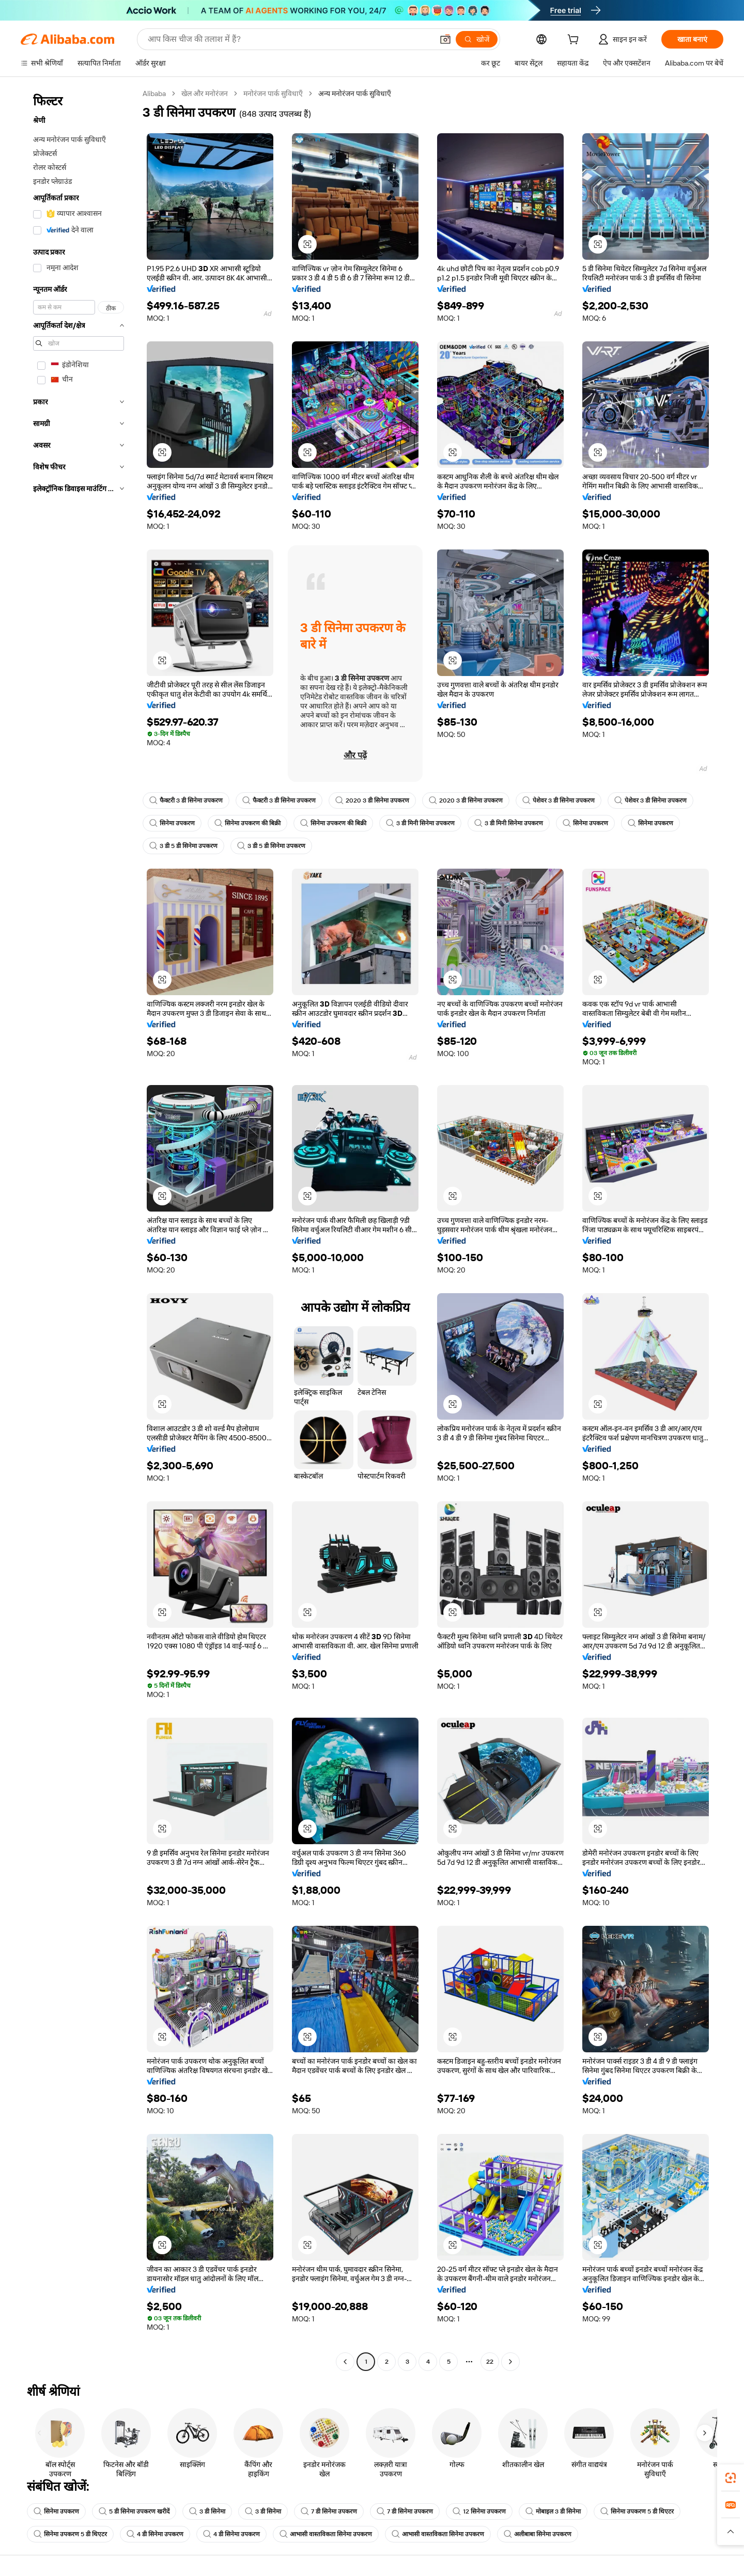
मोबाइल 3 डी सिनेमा (553, 2511)
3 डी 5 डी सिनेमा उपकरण (183, 846)
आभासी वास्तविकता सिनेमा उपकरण (326, 2534)
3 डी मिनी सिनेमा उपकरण (420, 823)
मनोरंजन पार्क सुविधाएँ (273, 93)
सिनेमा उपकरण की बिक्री (247, 823)
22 (489, 2361)
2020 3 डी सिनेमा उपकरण (372, 800)
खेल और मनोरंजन (204, 93)
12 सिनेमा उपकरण (479, 2511)
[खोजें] (477, 39)
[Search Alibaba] (289, 39)
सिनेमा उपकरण (172, 823)
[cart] (575, 41)
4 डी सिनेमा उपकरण (155, 2534)
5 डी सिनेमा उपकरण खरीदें (134, 2511)
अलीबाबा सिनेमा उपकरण (537, 2534)
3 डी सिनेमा (207, 2511)
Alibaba (154, 93)
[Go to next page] (510, 2361)
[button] (445, 39)
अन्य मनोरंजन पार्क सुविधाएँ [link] (354, 93)
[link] (730, 2477)
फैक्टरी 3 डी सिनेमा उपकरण (186, 800)
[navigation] (78, 1229)
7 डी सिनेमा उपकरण (329, 2511)
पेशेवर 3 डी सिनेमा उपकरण (558, 800)
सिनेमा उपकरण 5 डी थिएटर (637, 2511)
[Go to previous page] (345, 2361)
